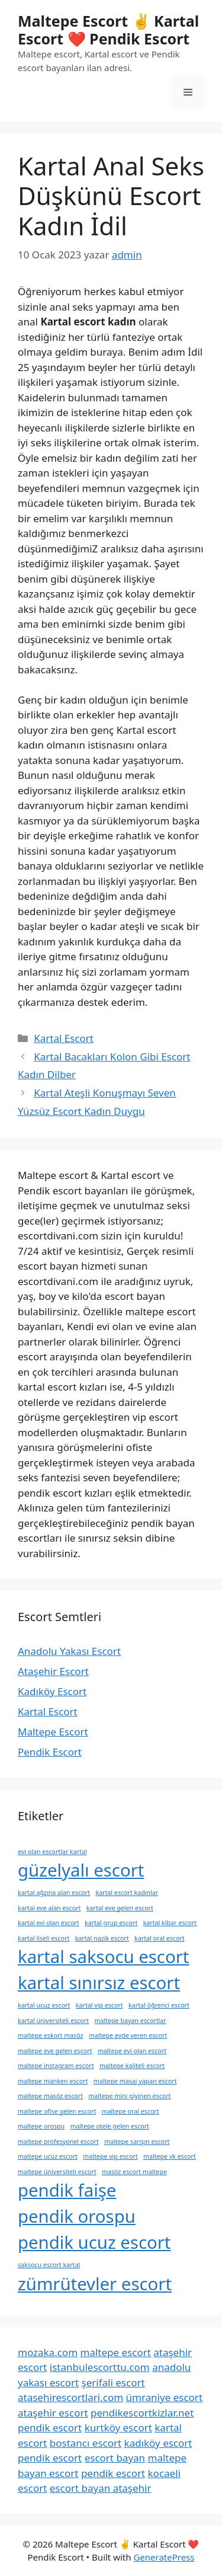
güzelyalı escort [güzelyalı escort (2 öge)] (81, 1870)
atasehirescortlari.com (70, 2397)
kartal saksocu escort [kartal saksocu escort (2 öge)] (103, 1956)
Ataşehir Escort (53, 1671)
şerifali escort (113, 2382)
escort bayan (115, 2458)
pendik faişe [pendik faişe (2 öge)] (67, 2190)
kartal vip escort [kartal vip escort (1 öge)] (99, 2005)
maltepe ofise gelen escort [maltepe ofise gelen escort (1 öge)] (57, 2111)
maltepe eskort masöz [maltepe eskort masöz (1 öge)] (50, 2035)
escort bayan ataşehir (101, 2488)
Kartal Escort (64, 1038)
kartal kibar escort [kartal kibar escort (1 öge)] (170, 1923)
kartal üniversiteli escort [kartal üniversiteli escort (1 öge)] (53, 2020)
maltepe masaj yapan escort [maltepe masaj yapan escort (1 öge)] (135, 2081)
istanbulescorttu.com (100, 2367)
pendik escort (50, 2427)
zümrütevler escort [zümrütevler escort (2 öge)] (95, 2284)
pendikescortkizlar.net (142, 2413)
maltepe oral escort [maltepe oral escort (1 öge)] (130, 2111)
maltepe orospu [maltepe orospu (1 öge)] (41, 2126)
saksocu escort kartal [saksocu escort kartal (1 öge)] (49, 2265)
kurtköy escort (118, 2427)
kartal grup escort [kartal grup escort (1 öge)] (111, 1923)
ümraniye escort (164, 2397)
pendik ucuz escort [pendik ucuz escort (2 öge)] (94, 2242)
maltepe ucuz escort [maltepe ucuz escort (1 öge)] (48, 2156)
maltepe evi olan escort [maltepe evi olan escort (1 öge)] (132, 2051)
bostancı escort (85, 2443)
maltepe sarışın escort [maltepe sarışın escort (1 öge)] (136, 2141)
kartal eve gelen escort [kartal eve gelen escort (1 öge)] (119, 1908)
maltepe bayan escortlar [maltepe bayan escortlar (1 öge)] (130, 2020)
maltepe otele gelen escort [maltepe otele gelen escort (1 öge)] (109, 2126)
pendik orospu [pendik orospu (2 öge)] (77, 2216)
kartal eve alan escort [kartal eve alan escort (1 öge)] (49, 1908)
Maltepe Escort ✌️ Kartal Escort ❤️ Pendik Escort (108, 30)
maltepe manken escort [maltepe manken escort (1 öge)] (53, 2081)
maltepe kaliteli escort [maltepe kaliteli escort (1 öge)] (132, 2066)
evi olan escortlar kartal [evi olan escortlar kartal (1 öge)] (52, 1852)
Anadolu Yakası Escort (69, 1651)
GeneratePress (163, 2557)
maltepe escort (115, 2352)
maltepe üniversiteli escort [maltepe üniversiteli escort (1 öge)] (57, 2172)
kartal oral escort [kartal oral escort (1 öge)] (159, 1938)
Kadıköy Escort (52, 1691)
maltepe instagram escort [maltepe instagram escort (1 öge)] (56, 2066)
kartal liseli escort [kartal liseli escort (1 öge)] (43, 1938)
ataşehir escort (53, 2413)
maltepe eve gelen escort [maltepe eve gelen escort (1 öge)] (55, 2051)
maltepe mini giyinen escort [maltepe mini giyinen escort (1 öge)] (129, 2096)
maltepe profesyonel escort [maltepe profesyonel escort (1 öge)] (58, 2141)
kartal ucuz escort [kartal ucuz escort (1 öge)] (44, 2005)
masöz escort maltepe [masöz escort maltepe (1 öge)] (134, 2172)
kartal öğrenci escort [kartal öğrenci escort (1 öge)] (158, 2005)
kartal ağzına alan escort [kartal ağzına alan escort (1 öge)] (54, 1892)
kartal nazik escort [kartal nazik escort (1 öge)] (102, 1938)
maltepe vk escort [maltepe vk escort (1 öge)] (169, 2156)
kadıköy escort (158, 2443)
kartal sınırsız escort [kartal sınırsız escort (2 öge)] (99, 1983)
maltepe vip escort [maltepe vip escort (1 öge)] (110, 2156)
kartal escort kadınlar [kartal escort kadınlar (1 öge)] (126, 1892)
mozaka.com (48, 2352)
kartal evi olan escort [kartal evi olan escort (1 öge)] (48, 1923)
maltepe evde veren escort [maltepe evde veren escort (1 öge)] (128, 2035)
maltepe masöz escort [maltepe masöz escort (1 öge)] (50, 2096)
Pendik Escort (50, 1752)
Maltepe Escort (53, 1731)
